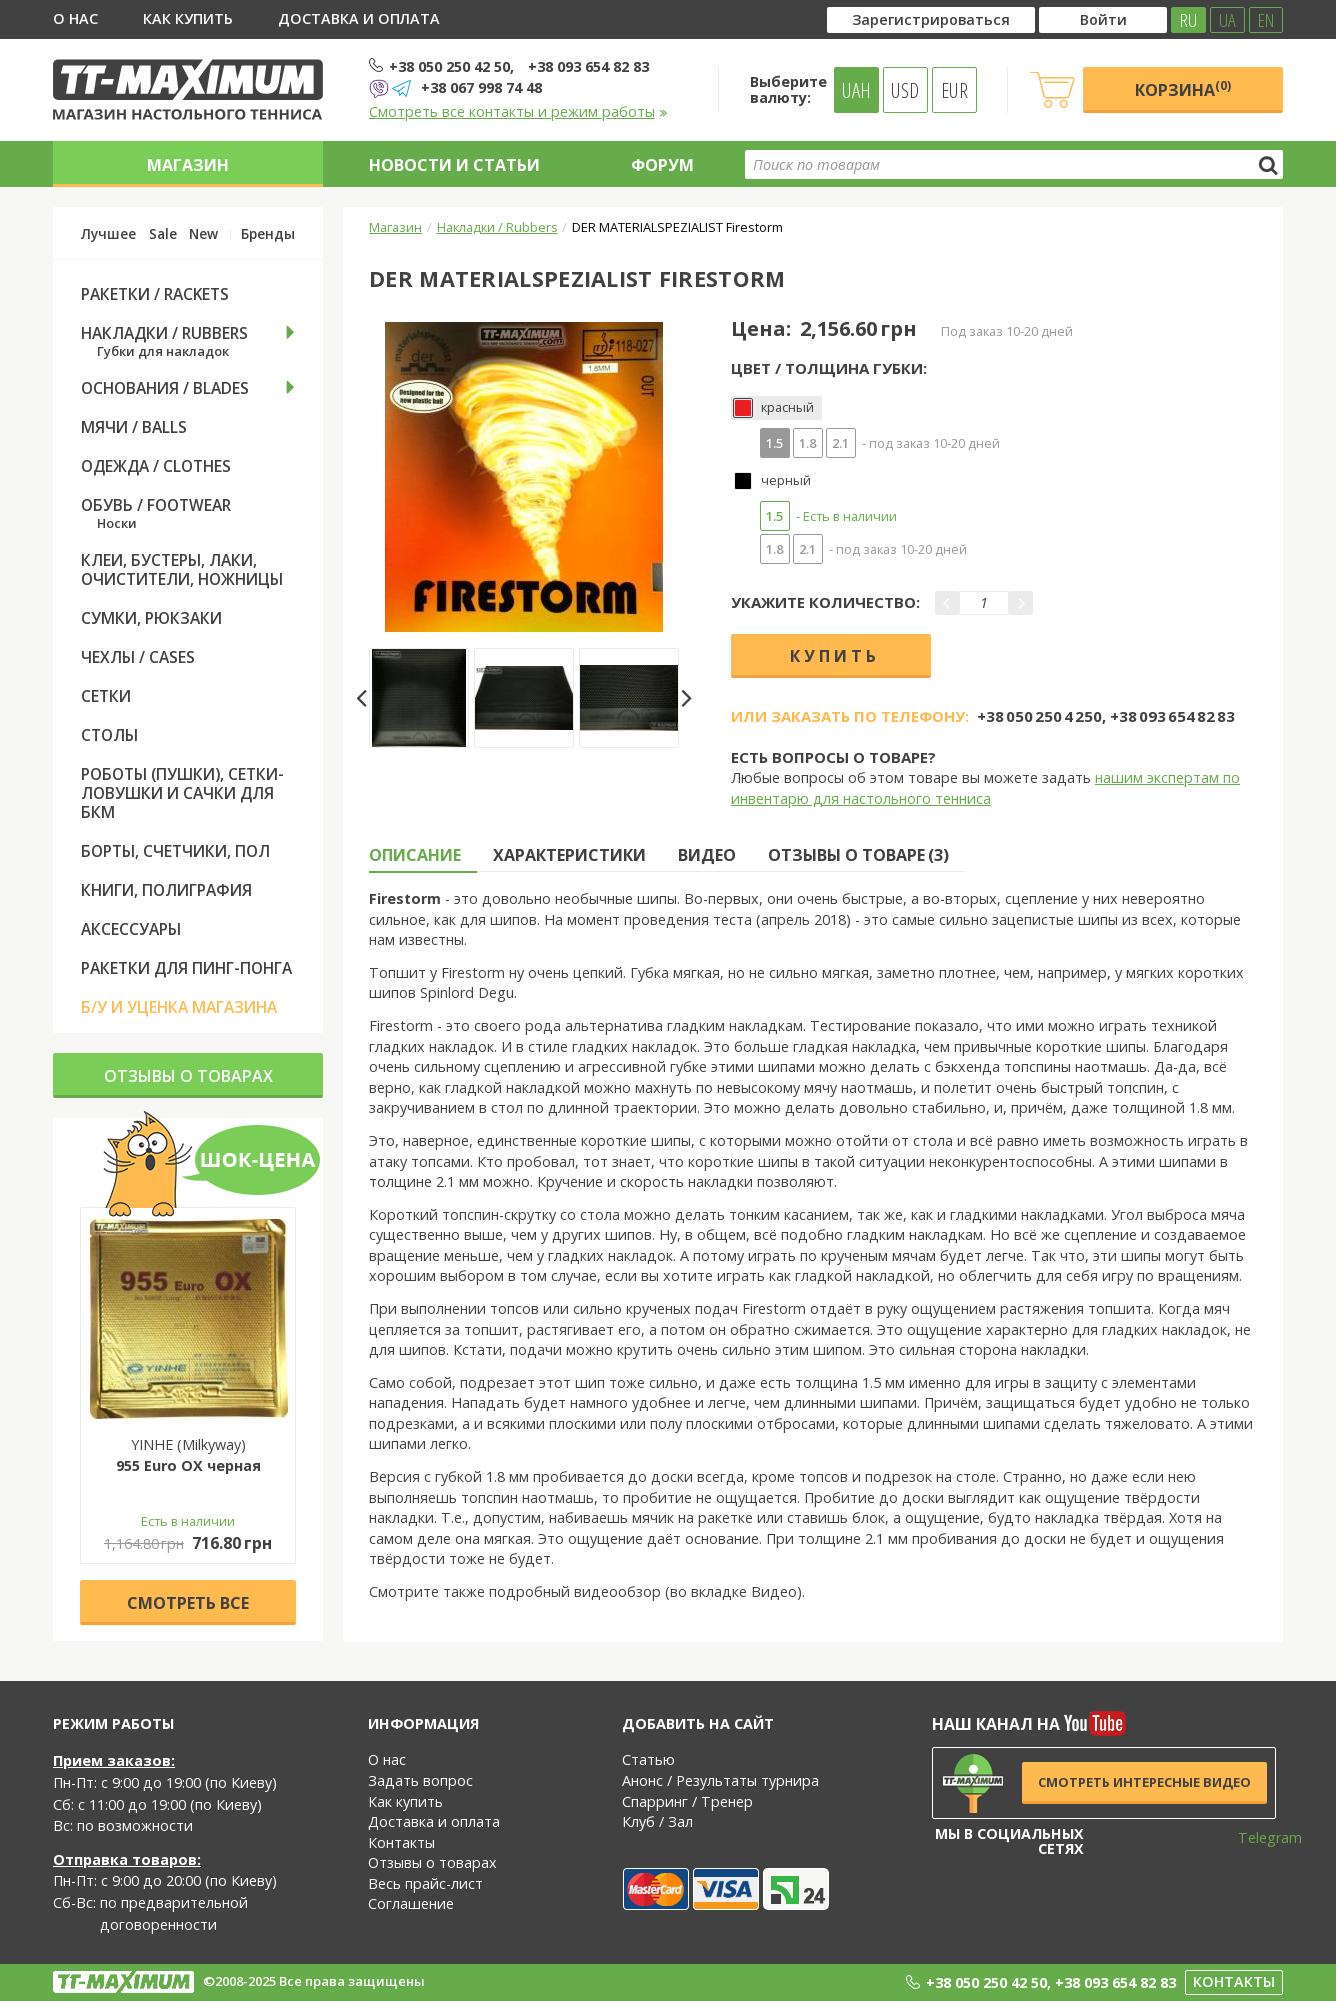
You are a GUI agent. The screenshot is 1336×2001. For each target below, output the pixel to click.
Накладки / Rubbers (497, 227)
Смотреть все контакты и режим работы (518, 111)
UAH (856, 90)
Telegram (1257, 1837)
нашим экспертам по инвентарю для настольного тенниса (985, 788)
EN (1266, 20)
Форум (662, 165)
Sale (163, 234)
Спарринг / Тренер (687, 1801)
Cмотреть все (188, 1603)
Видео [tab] (707, 855)
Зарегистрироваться (931, 19)
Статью (648, 1759)
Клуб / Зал (657, 1821)
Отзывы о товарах (188, 1076)
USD (905, 90)
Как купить (188, 18)
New (203, 234)
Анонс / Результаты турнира (720, 1780)
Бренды (268, 234)
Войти (1103, 19)
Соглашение (411, 1903)
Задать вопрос (420, 1780)
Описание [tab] (415, 855)
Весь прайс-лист (425, 1883)
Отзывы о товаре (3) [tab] (858, 855)
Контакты (401, 1842)
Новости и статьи (454, 165)
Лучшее (108, 234)
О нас (75, 18)
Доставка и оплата (359, 18)
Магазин (188, 165)
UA (1227, 20)
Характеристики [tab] (569, 855)
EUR (954, 90)
